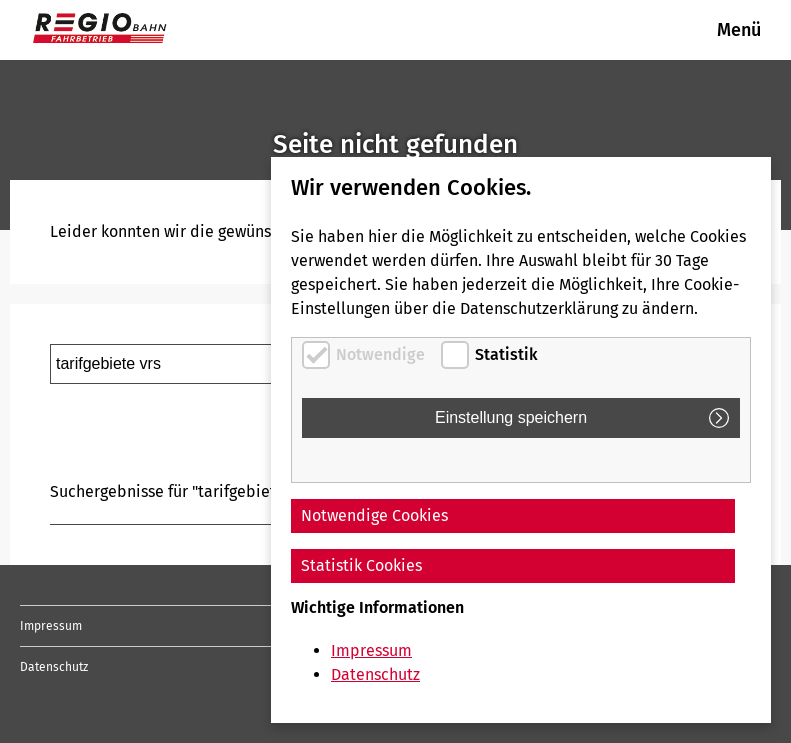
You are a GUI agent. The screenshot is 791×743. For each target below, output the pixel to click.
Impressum (51, 626)
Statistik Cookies (361, 565)
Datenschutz (54, 667)
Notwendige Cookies (374, 515)
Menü (739, 30)
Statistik (506, 354)
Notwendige (380, 354)
